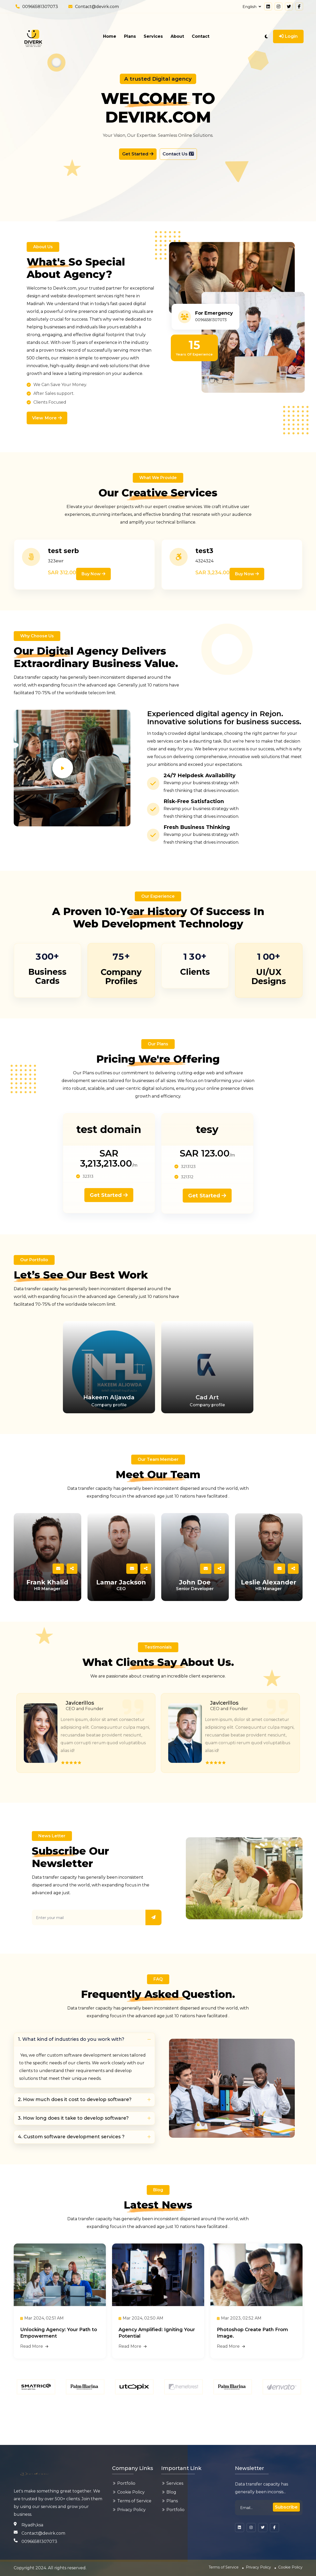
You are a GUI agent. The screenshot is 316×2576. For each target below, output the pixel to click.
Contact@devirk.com (97, 6)
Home (109, 36)
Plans (130, 36)
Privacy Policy (131, 2509)
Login (288, 36)
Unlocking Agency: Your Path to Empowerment (56, 2364)
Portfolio (126, 2483)
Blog (171, 2492)
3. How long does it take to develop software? (73, 2148)
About (177, 36)
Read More (34, 2379)
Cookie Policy (131, 2492)
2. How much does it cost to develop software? (74, 2130)
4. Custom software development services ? (71, 2167)
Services (153, 36)
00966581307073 (40, 6)
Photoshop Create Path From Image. (252, 2364)
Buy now (94, 576)
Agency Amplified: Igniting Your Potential (153, 2364)
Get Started (135, 154)
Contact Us (181, 154)
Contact (200, 36)
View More (47, 420)
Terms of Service (134, 2500)
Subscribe (284, 2507)
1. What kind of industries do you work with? (71, 2070)
